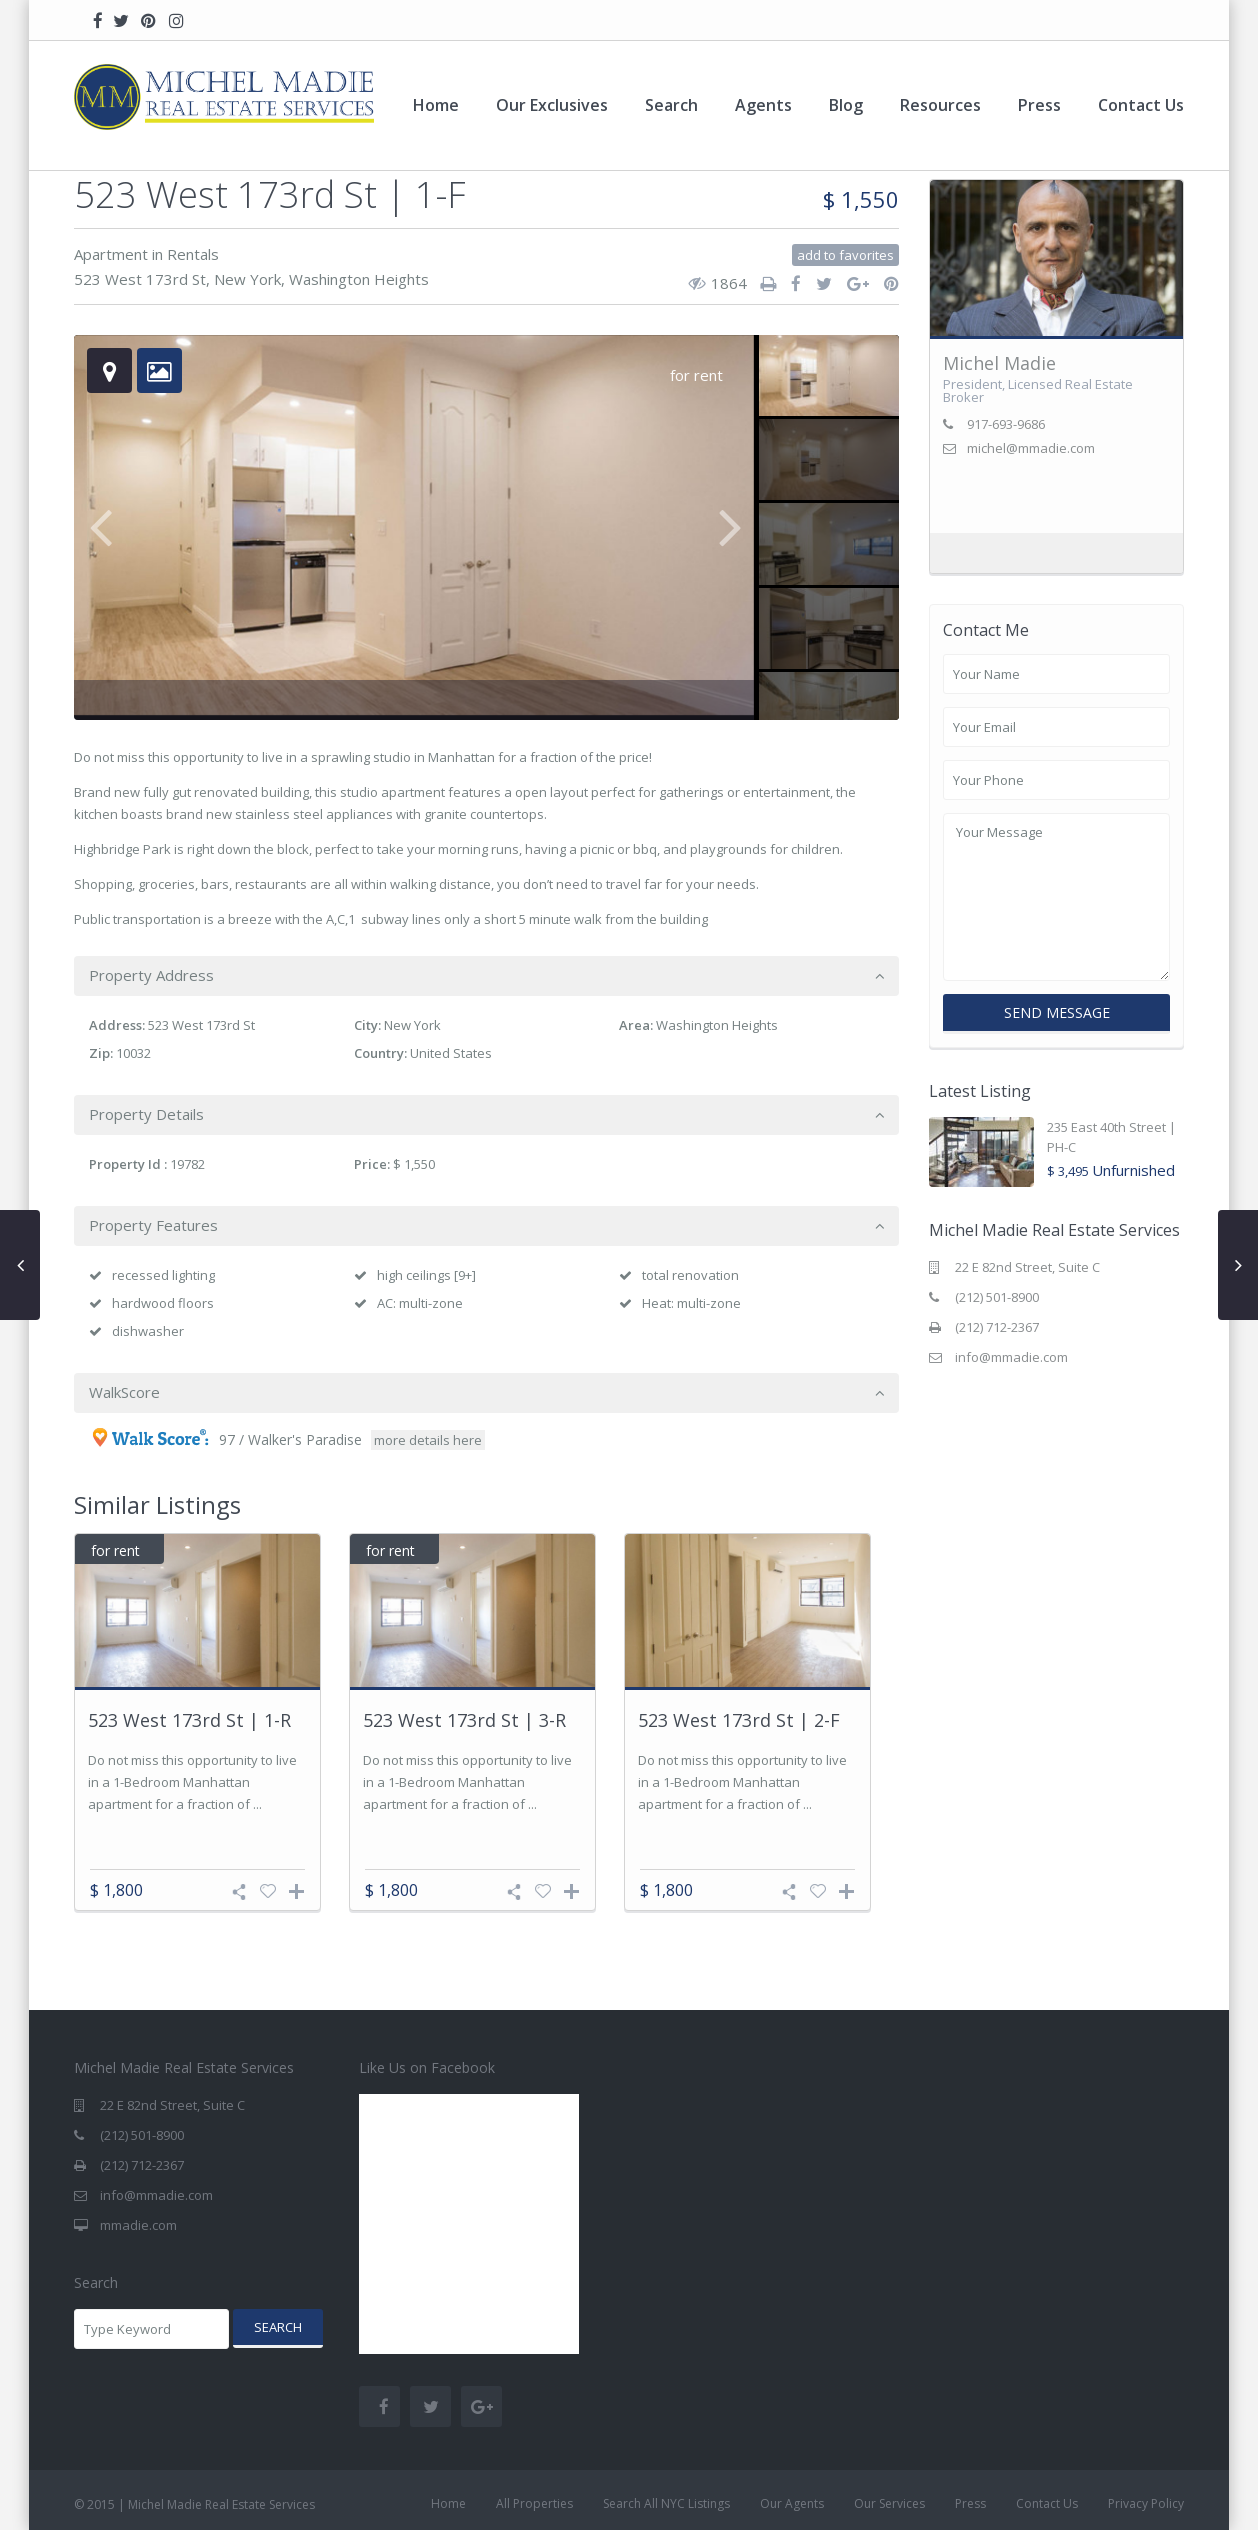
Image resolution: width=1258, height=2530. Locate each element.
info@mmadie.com (1011, 1357)
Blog (846, 105)
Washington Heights (359, 279)
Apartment (111, 254)
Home (436, 105)
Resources (940, 105)
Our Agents (792, 2503)
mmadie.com (138, 2225)
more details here (428, 1440)
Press (1039, 105)
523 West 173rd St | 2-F (739, 1721)
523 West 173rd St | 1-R (189, 1721)
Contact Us (1141, 105)
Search (671, 105)
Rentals (193, 254)
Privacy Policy (1146, 2503)
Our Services (889, 2503)
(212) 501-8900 (997, 1297)
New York (247, 279)
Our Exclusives (552, 105)
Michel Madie (999, 363)
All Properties (534, 2503)
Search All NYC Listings (666, 2503)
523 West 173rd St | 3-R (464, 1721)
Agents (763, 105)
